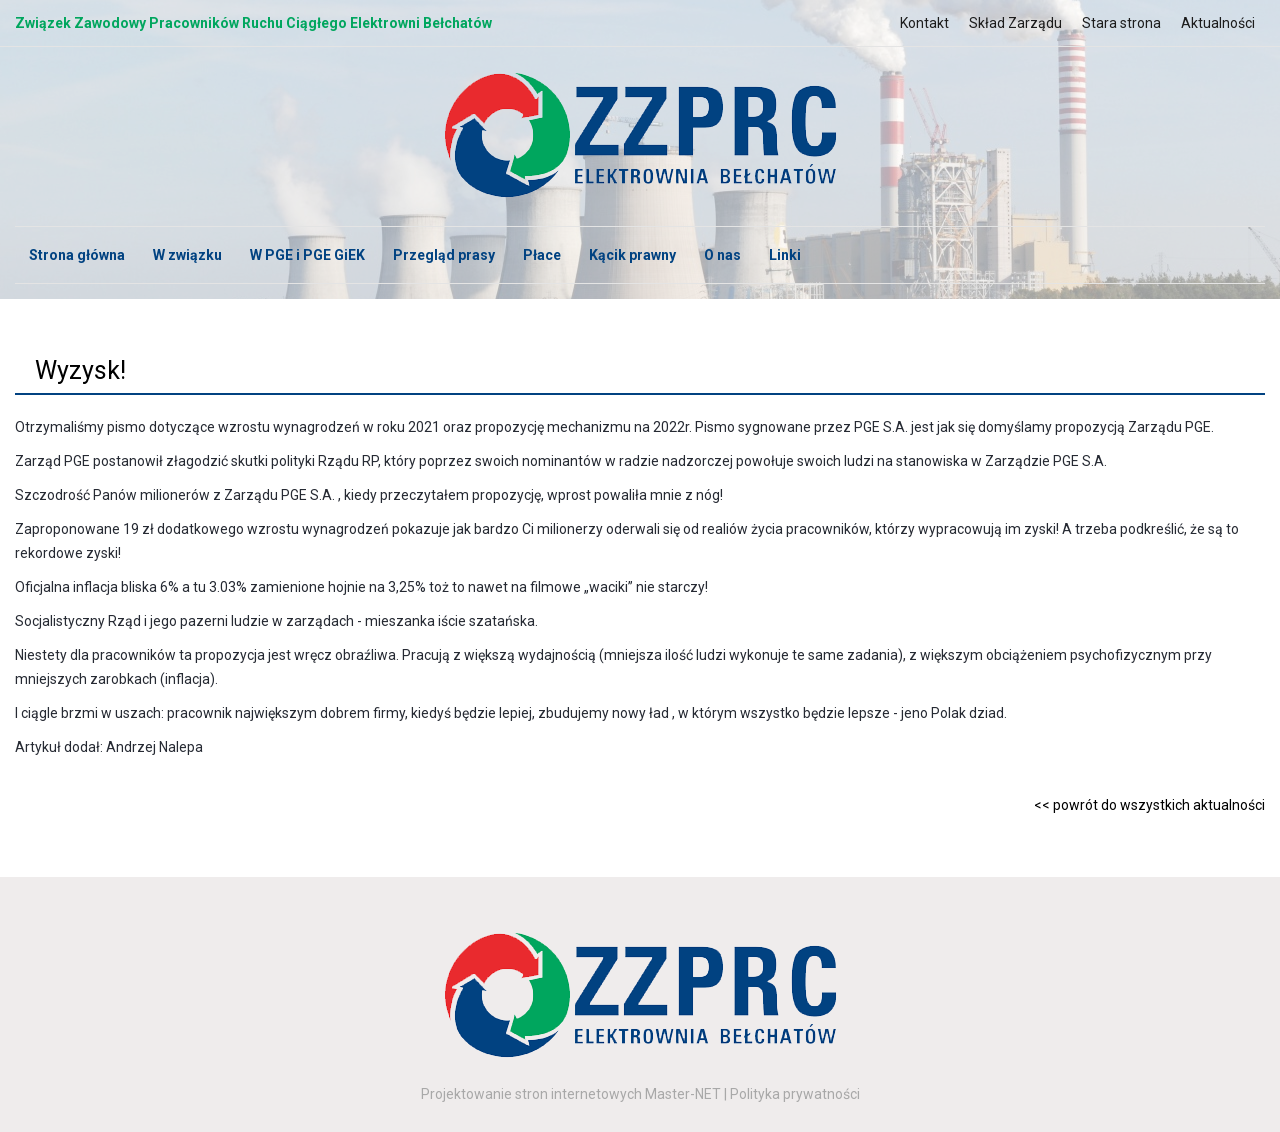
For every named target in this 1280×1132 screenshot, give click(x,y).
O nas (722, 255)
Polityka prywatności (795, 1094)
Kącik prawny (632, 255)
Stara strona (1121, 23)
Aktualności (1218, 23)
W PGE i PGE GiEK (307, 255)
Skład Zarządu (1015, 23)
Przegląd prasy (444, 255)
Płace (542, 255)
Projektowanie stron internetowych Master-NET (571, 1094)
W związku (187, 255)
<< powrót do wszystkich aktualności (1149, 805)
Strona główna (77, 255)
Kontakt (924, 23)
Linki (785, 255)
